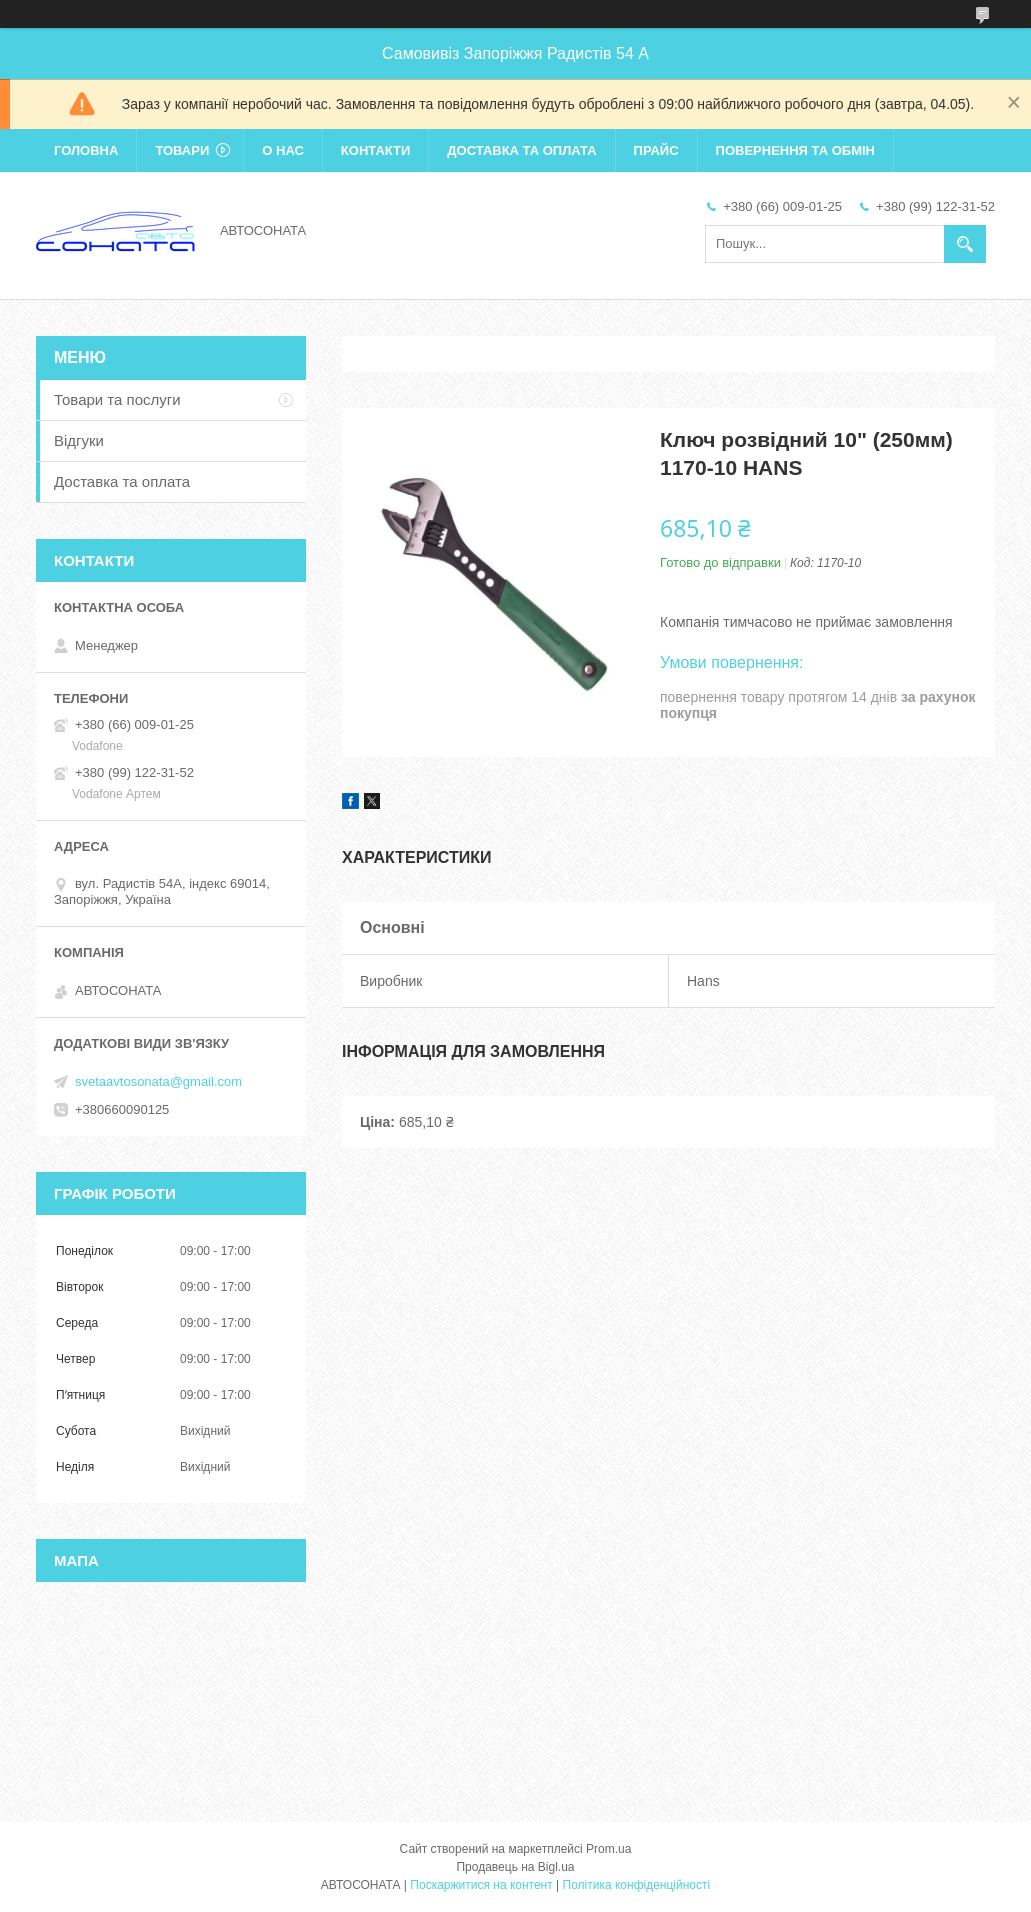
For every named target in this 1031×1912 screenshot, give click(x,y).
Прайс (656, 150)
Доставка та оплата (521, 150)
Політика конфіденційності (637, 1885)
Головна (86, 150)
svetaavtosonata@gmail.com (158, 1081)
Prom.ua (608, 1849)
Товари (182, 150)
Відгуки (79, 440)
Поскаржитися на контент (481, 1885)
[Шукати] (965, 244)
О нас (283, 150)
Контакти (376, 150)
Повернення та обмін (795, 150)
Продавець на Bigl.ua (515, 1867)
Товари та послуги (117, 399)
